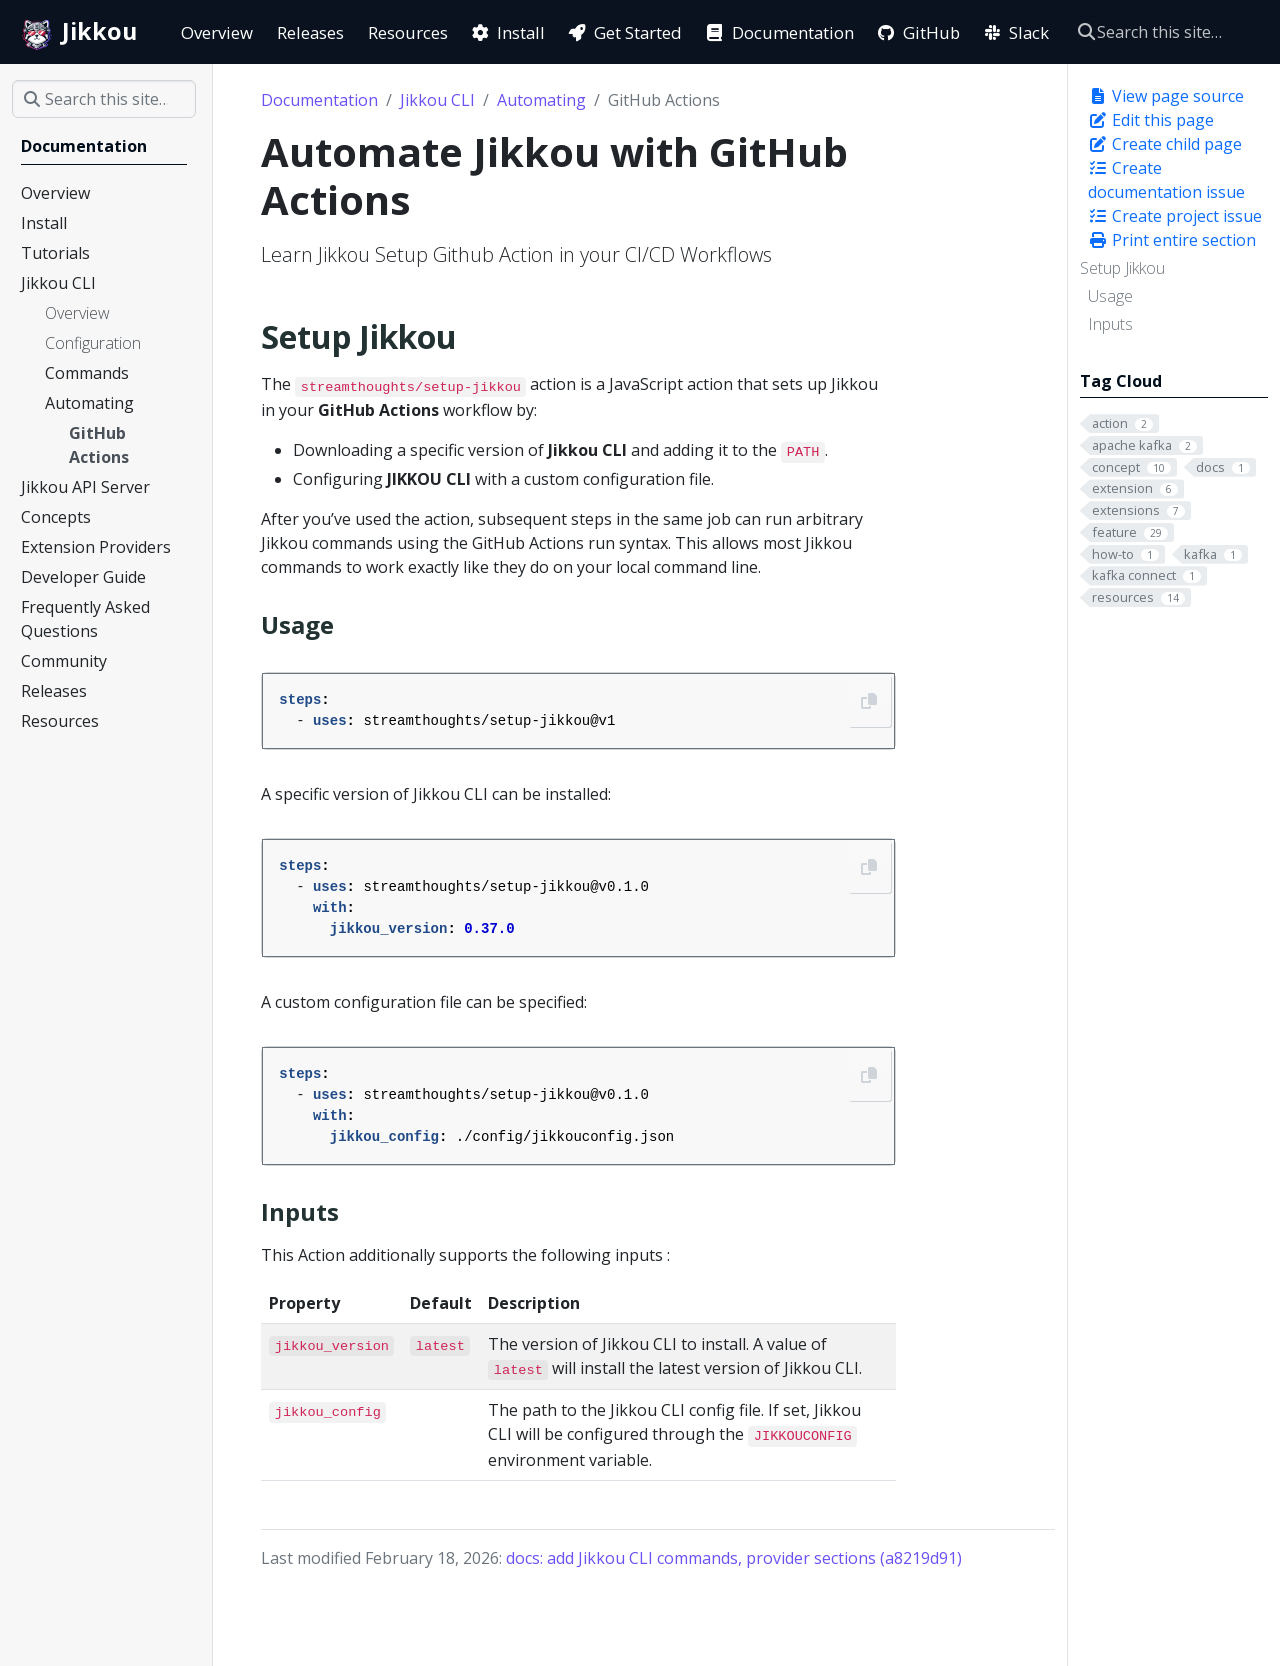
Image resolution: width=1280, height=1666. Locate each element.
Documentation (319, 100)
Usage (1110, 296)
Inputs (1110, 324)
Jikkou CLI (437, 100)
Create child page (1165, 144)
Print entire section (1172, 240)
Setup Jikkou (1122, 268)
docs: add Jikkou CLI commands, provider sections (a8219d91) (734, 1558)
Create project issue (1175, 216)
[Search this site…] (1166, 32)
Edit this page (1151, 120)
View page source (1166, 96)
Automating (541, 100)
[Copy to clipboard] (869, 701)
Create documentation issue (1166, 180)
